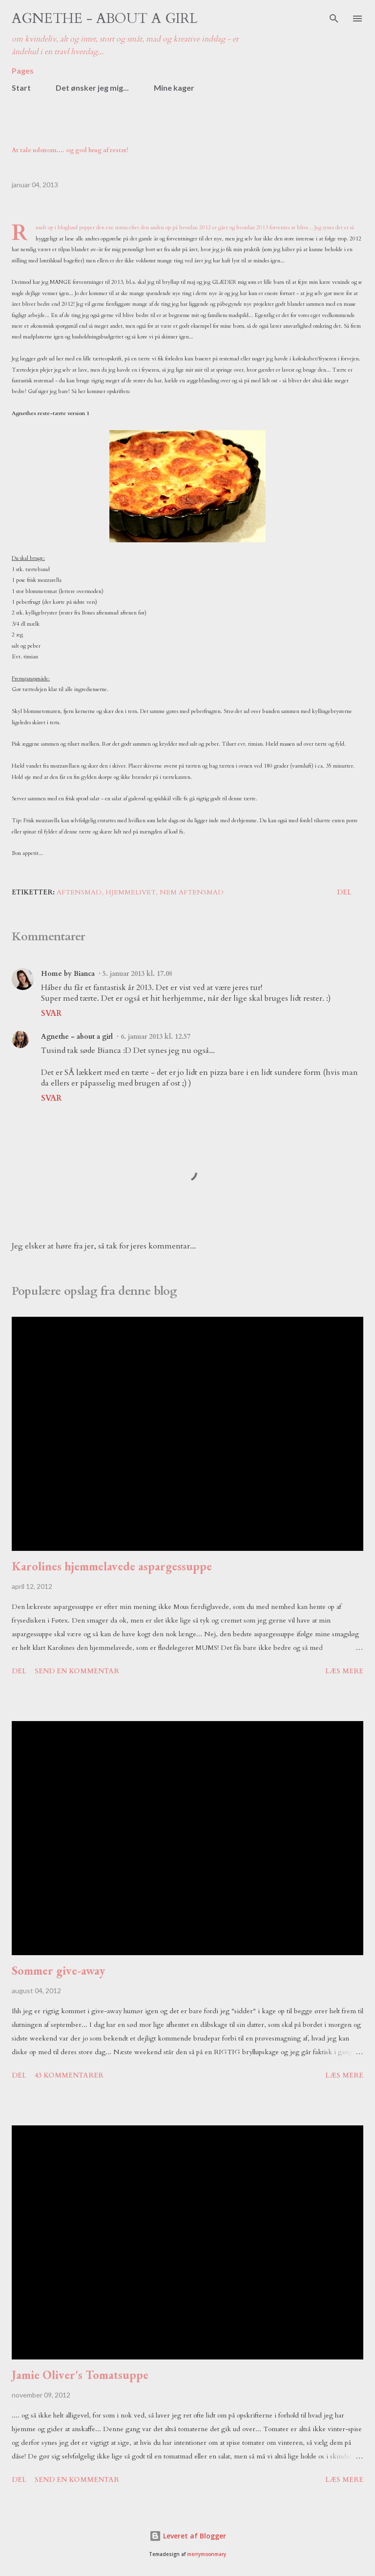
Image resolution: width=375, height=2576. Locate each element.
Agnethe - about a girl (105, 18)
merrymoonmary (206, 2554)
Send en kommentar (77, 1671)
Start (21, 87)
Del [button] (344, 892)
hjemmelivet (130, 892)
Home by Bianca (68, 973)
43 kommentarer (69, 2075)
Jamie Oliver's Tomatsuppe (80, 2374)
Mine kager (174, 87)
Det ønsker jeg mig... (92, 87)
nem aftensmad (192, 892)
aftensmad (79, 892)
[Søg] (334, 17)
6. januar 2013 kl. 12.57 (155, 1036)
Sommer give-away (58, 1970)
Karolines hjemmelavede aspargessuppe (112, 1566)
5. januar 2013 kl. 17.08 (137, 973)
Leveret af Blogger (187, 2535)
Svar (51, 1013)
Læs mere (344, 1671)
